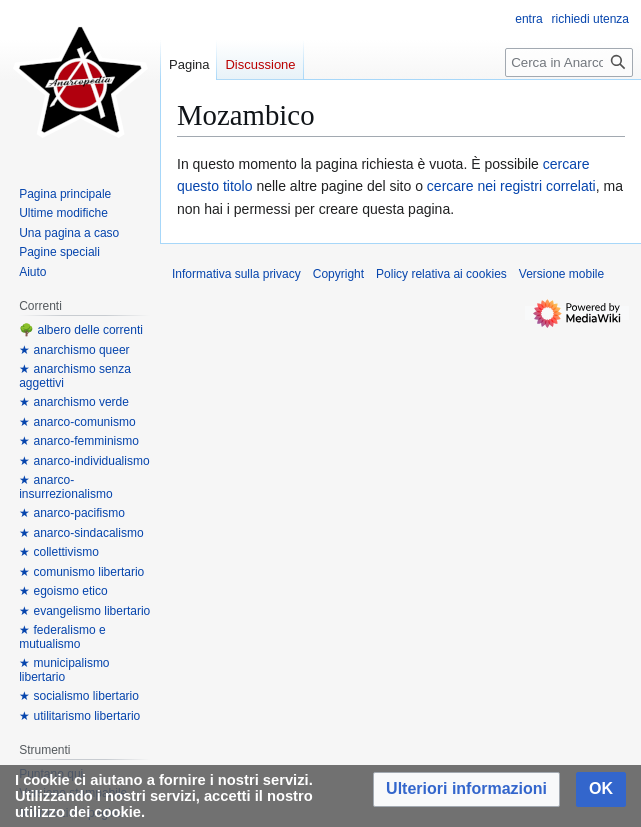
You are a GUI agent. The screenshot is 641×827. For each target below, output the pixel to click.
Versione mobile (561, 274)
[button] (466, 789)
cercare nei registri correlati (511, 186)
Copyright (338, 274)
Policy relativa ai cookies (441, 274)
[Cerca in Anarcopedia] (569, 62)
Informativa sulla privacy (236, 274)
